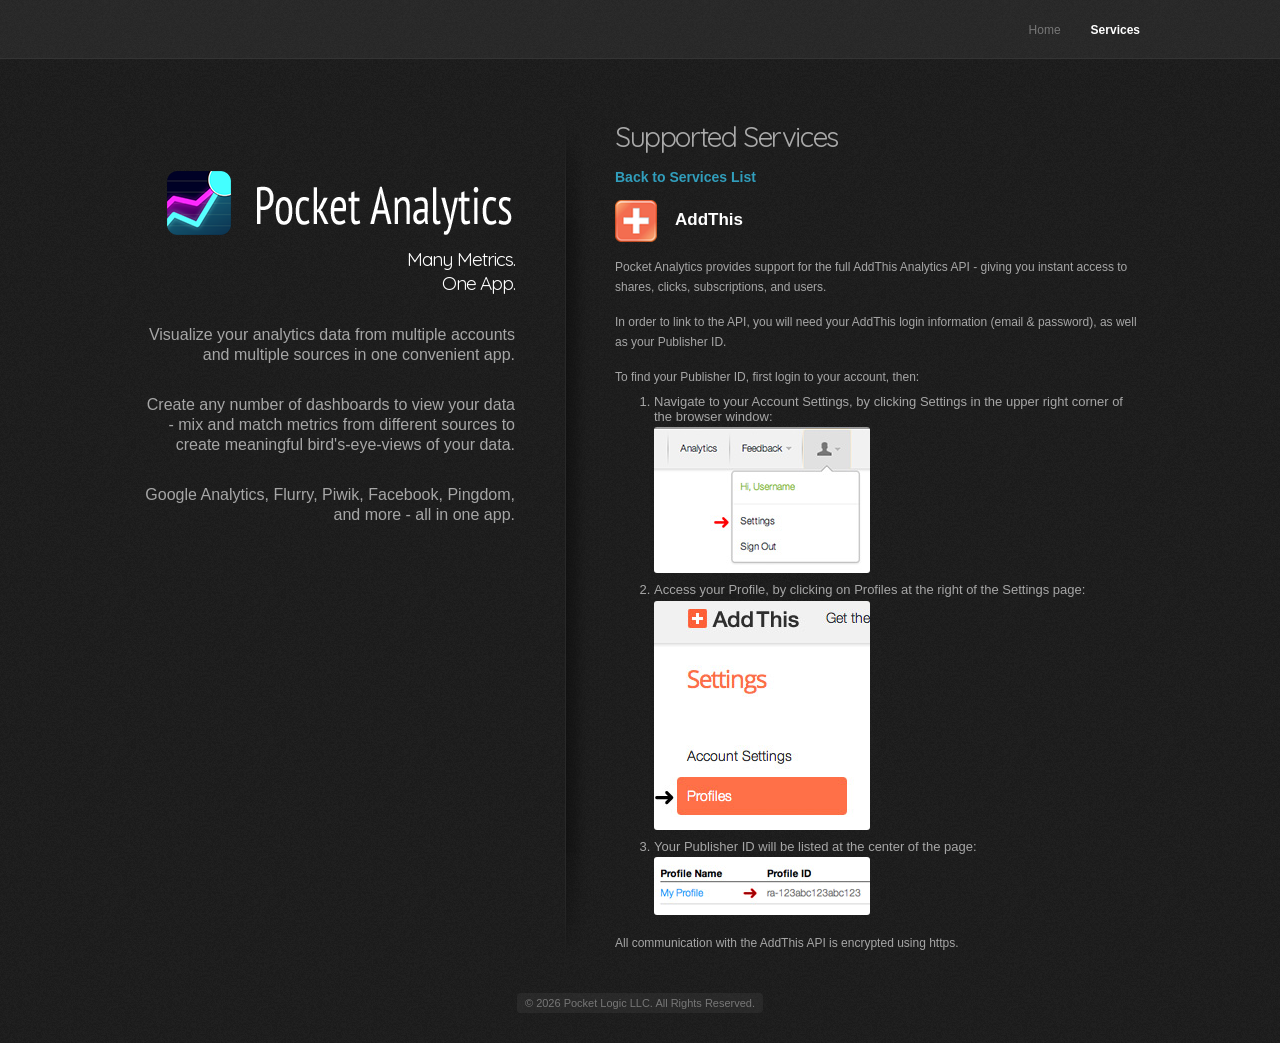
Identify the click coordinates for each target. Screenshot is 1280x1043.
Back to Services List (685, 177)
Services (1115, 30)
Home (1045, 30)
